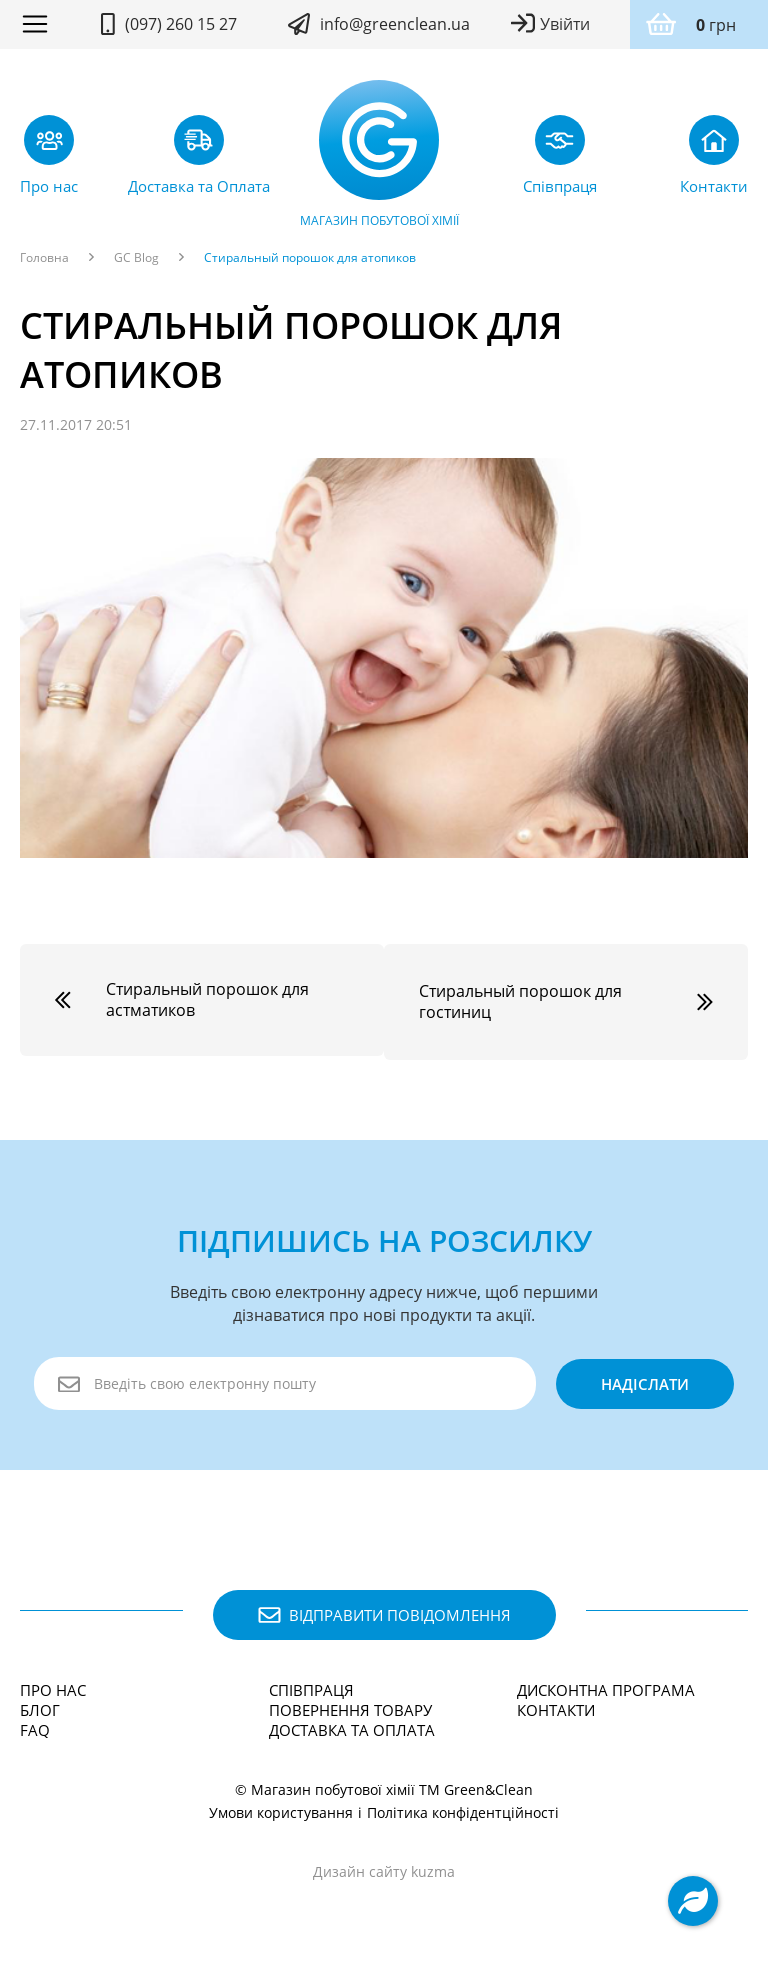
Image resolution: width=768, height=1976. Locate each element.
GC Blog (136, 258)
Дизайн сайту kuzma (384, 1866)
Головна (44, 258)
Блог (40, 1705)
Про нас (53, 1685)
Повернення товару (350, 1705)
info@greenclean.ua (395, 24)
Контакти (556, 1705)
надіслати (642, 1379)
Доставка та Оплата (352, 1725)
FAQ (35, 1725)
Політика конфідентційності (463, 1807)
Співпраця (311, 1685)
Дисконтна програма (606, 1685)
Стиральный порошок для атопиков (310, 258)
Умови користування (281, 1807)
